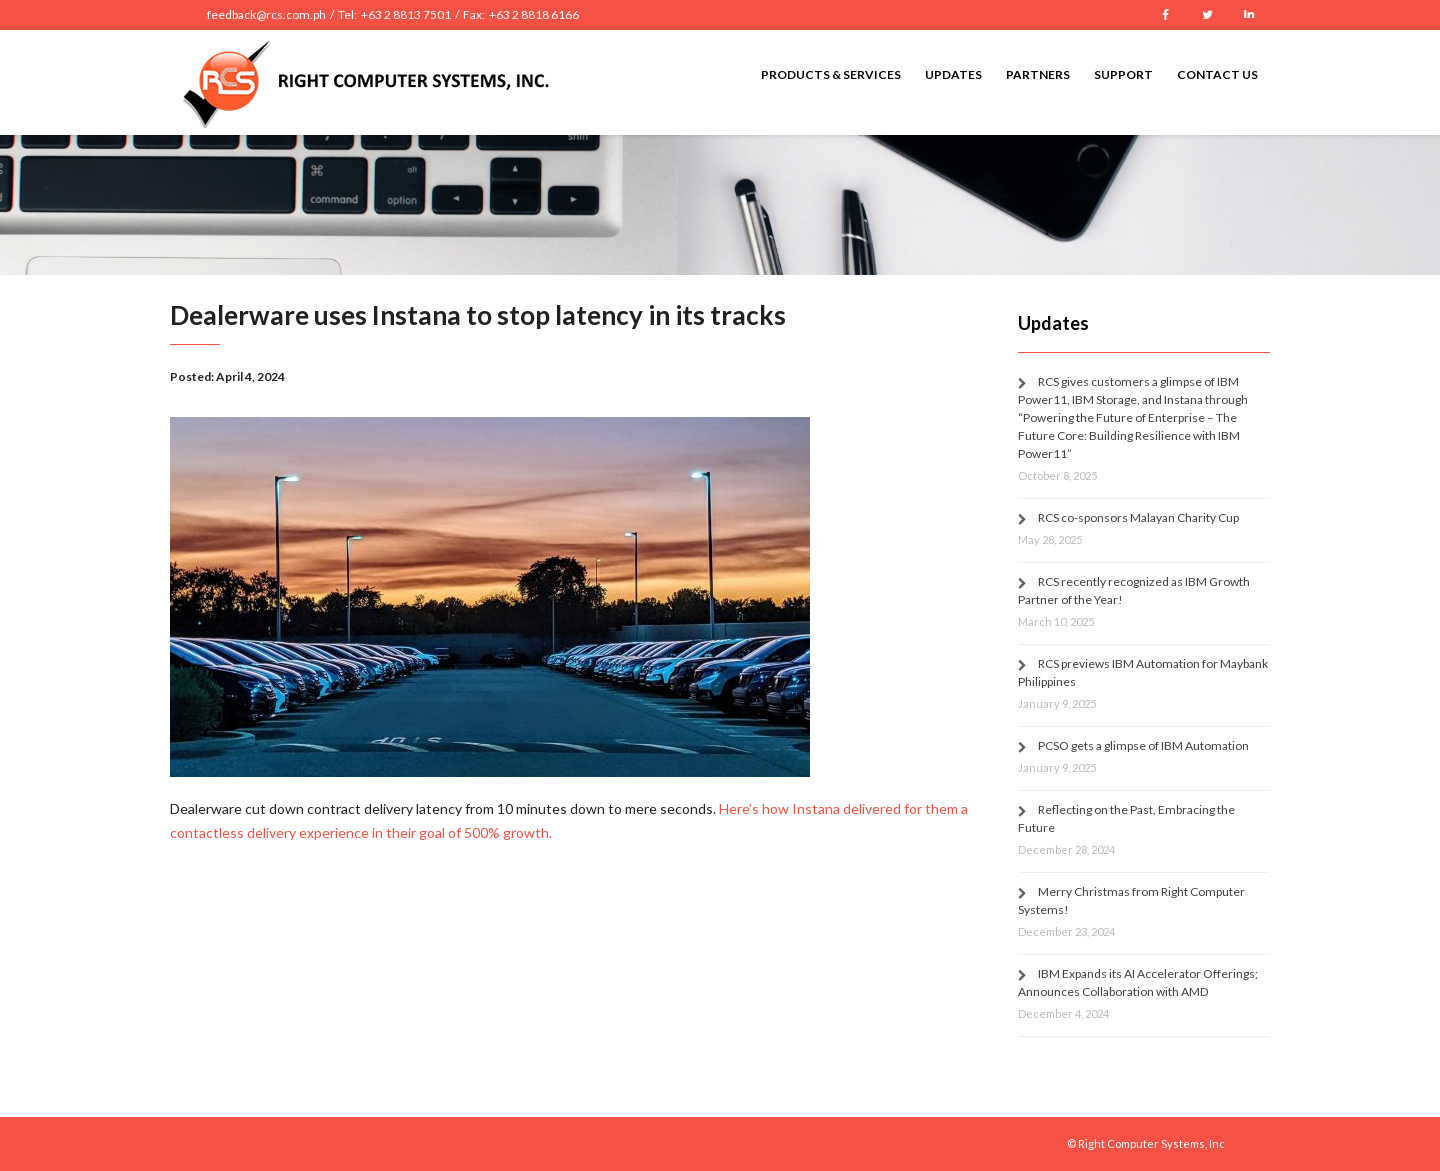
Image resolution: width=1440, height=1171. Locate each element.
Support (1123, 74)
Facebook (1165, 15)
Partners (1038, 74)
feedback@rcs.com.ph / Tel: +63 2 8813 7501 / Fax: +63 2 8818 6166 (393, 14)
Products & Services (831, 74)
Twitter (1207, 15)
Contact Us (1217, 74)
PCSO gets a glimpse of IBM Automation (1143, 745)
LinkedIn (1249, 15)
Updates (953, 74)
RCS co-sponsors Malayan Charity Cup (1138, 517)
